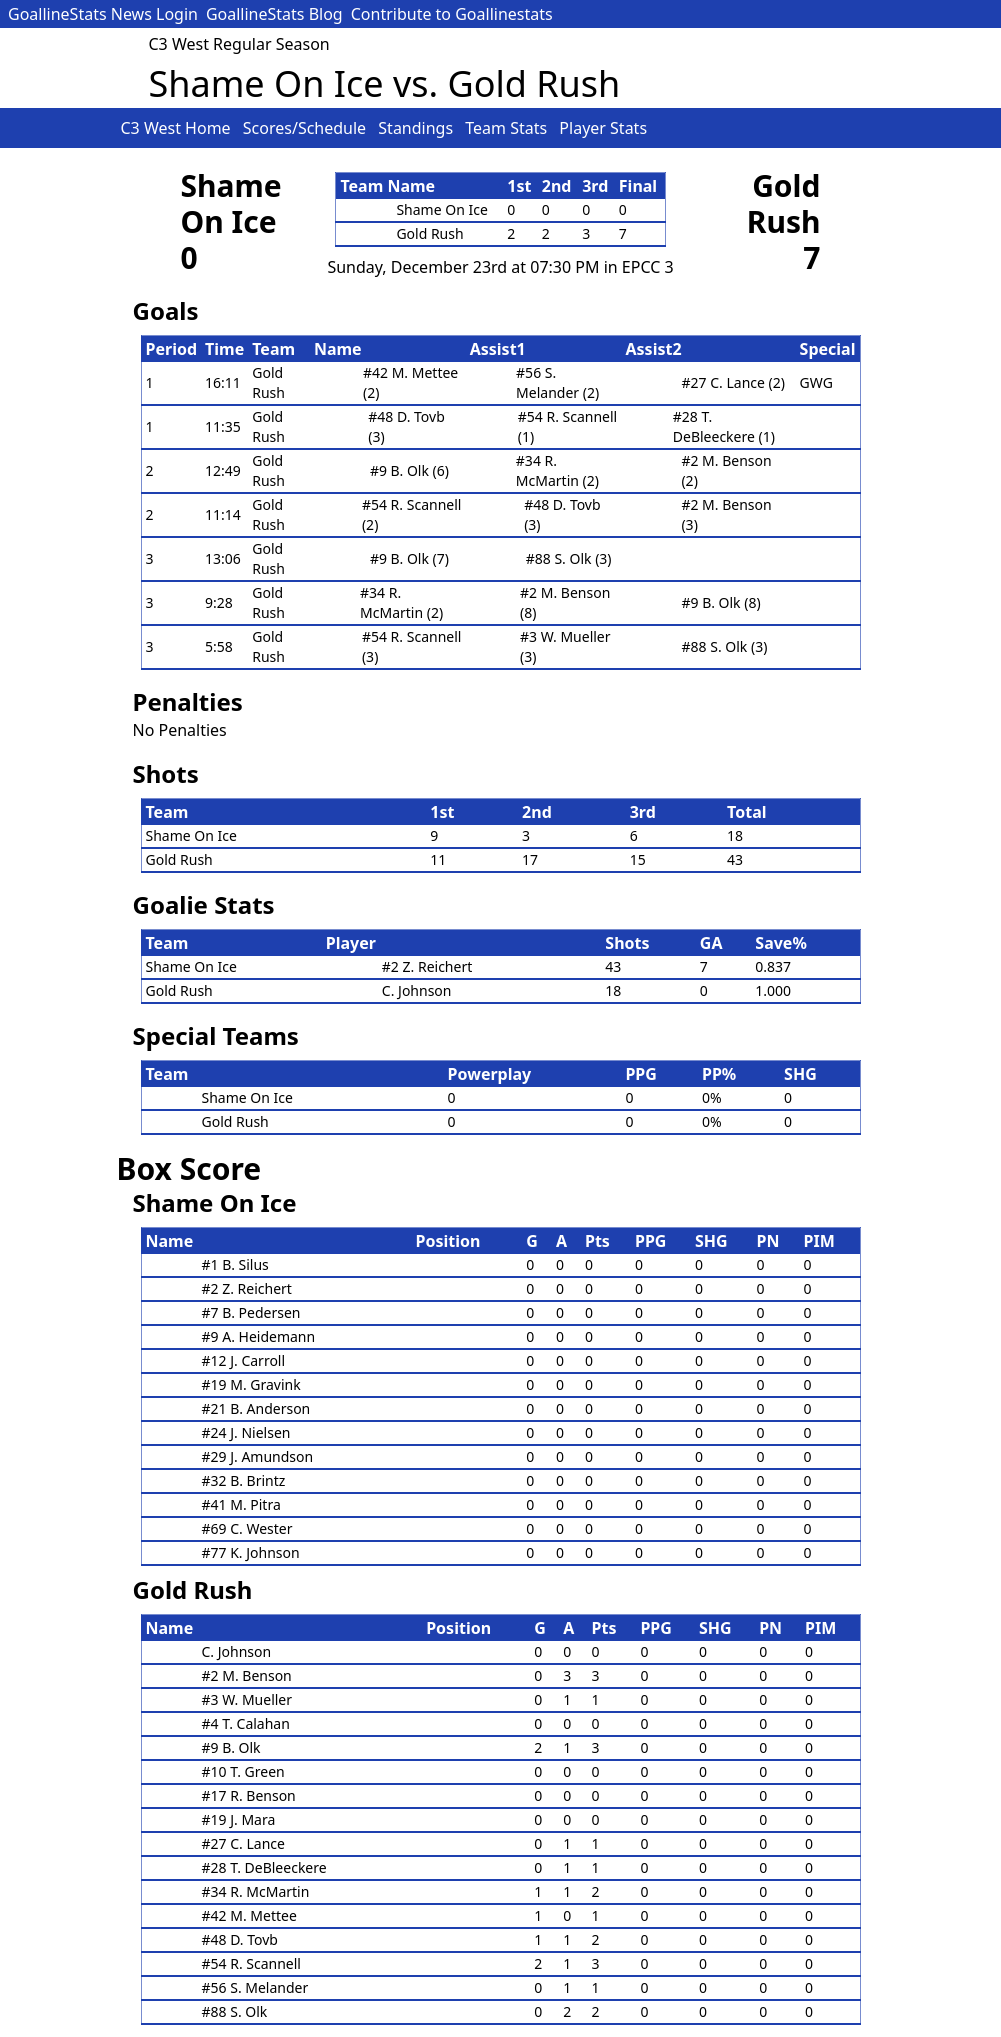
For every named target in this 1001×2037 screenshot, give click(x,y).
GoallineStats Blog (274, 14)
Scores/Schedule (307, 128)
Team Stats (508, 128)
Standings (417, 128)
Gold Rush (784, 203)
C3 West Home (178, 128)
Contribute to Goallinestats (452, 14)
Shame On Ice (231, 203)
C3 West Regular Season (239, 44)
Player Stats (603, 128)
